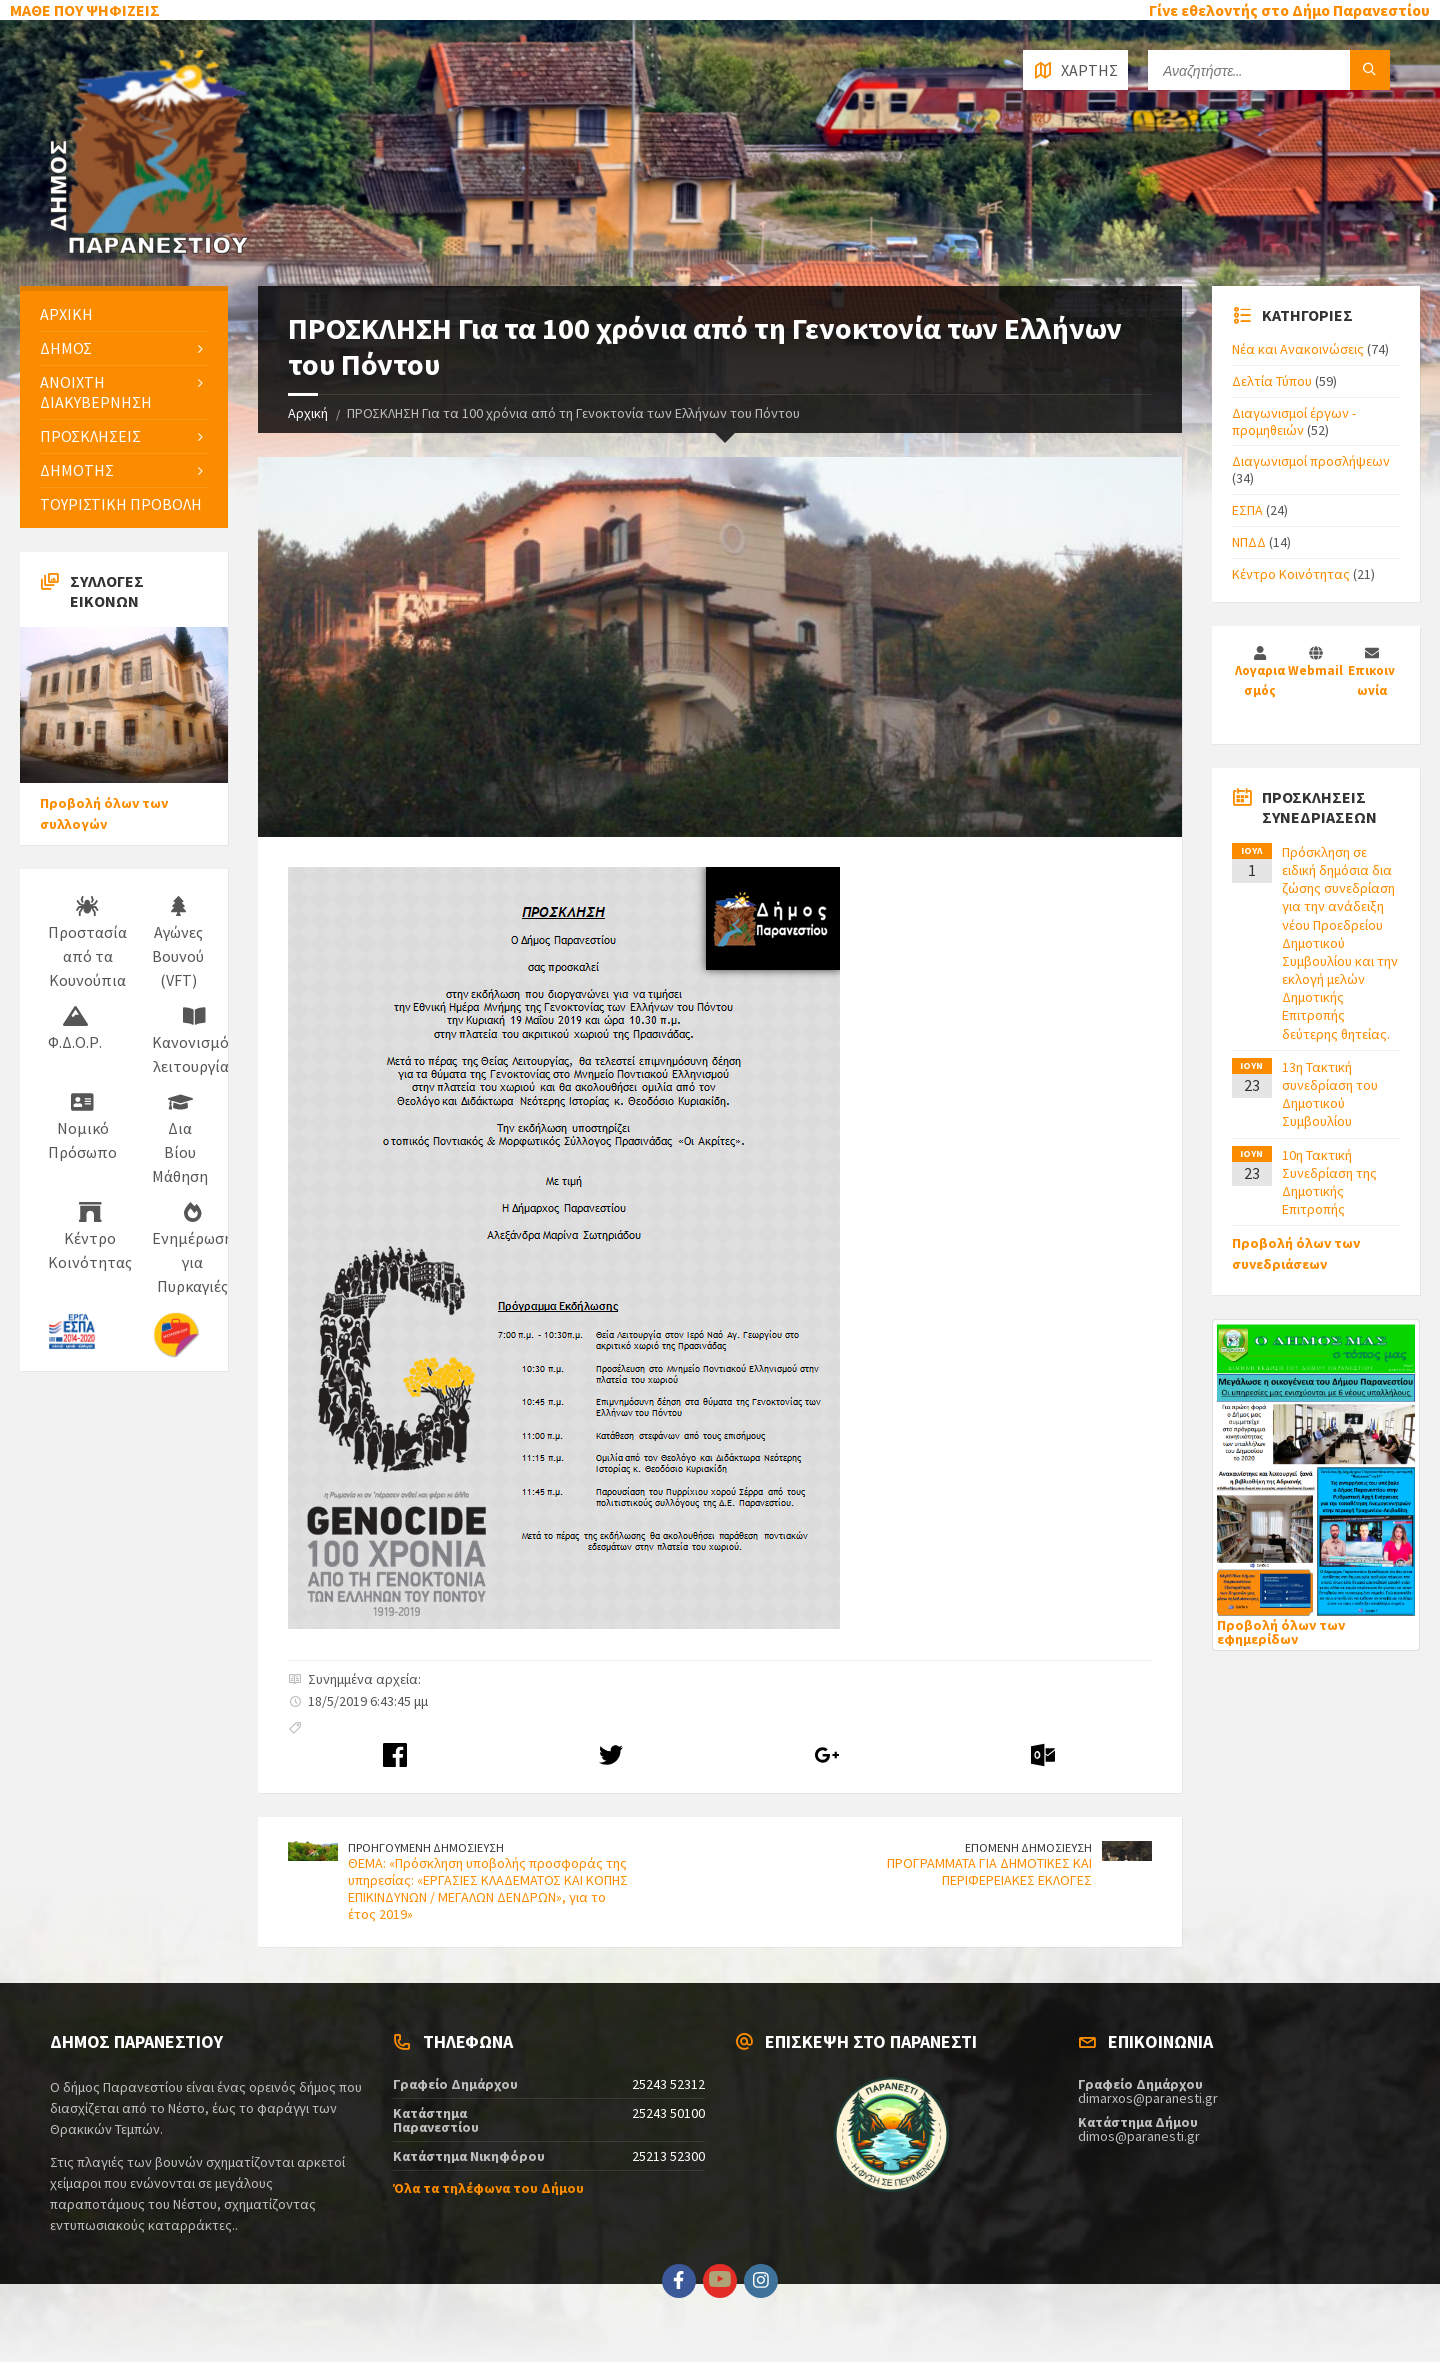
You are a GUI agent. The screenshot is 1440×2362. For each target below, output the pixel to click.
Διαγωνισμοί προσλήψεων (1311, 461)
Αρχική (308, 413)
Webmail (1315, 670)
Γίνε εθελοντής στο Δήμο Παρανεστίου (1289, 10)
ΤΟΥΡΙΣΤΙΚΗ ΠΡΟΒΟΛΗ (121, 504)
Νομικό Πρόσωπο (82, 1127)
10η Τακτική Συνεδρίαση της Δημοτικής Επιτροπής (1329, 1182)
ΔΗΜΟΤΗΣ (77, 470)
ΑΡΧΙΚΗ (66, 314)
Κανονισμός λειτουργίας (194, 1041)
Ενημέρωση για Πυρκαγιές (192, 1249)
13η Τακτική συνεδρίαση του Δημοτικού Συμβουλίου (1330, 1094)
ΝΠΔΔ (1249, 542)
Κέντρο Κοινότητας (90, 1237)
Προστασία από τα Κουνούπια (87, 943)
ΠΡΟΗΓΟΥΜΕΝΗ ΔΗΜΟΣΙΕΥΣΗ (426, 1847)
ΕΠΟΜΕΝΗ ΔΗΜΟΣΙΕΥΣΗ (1028, 1847)
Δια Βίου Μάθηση (180, 1139)
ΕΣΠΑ (1247, 510)
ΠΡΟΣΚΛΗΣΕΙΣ (90, 436)
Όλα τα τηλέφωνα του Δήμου (488, 2188)
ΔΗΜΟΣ (66, 348)
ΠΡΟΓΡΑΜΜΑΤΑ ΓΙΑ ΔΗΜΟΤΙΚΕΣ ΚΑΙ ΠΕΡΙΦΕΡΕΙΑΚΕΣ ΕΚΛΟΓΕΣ (989, 1871)
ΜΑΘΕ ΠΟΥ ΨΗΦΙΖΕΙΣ (85, 10)
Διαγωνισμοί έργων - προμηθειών (1294, 421)
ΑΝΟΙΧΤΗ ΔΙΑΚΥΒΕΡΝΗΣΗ (96, 391)
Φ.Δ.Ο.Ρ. (75, 1029)
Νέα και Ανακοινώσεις (1298, 349)
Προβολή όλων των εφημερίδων (1281, 1632)
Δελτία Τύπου (1272, 381)
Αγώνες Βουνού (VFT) (178, 943)
